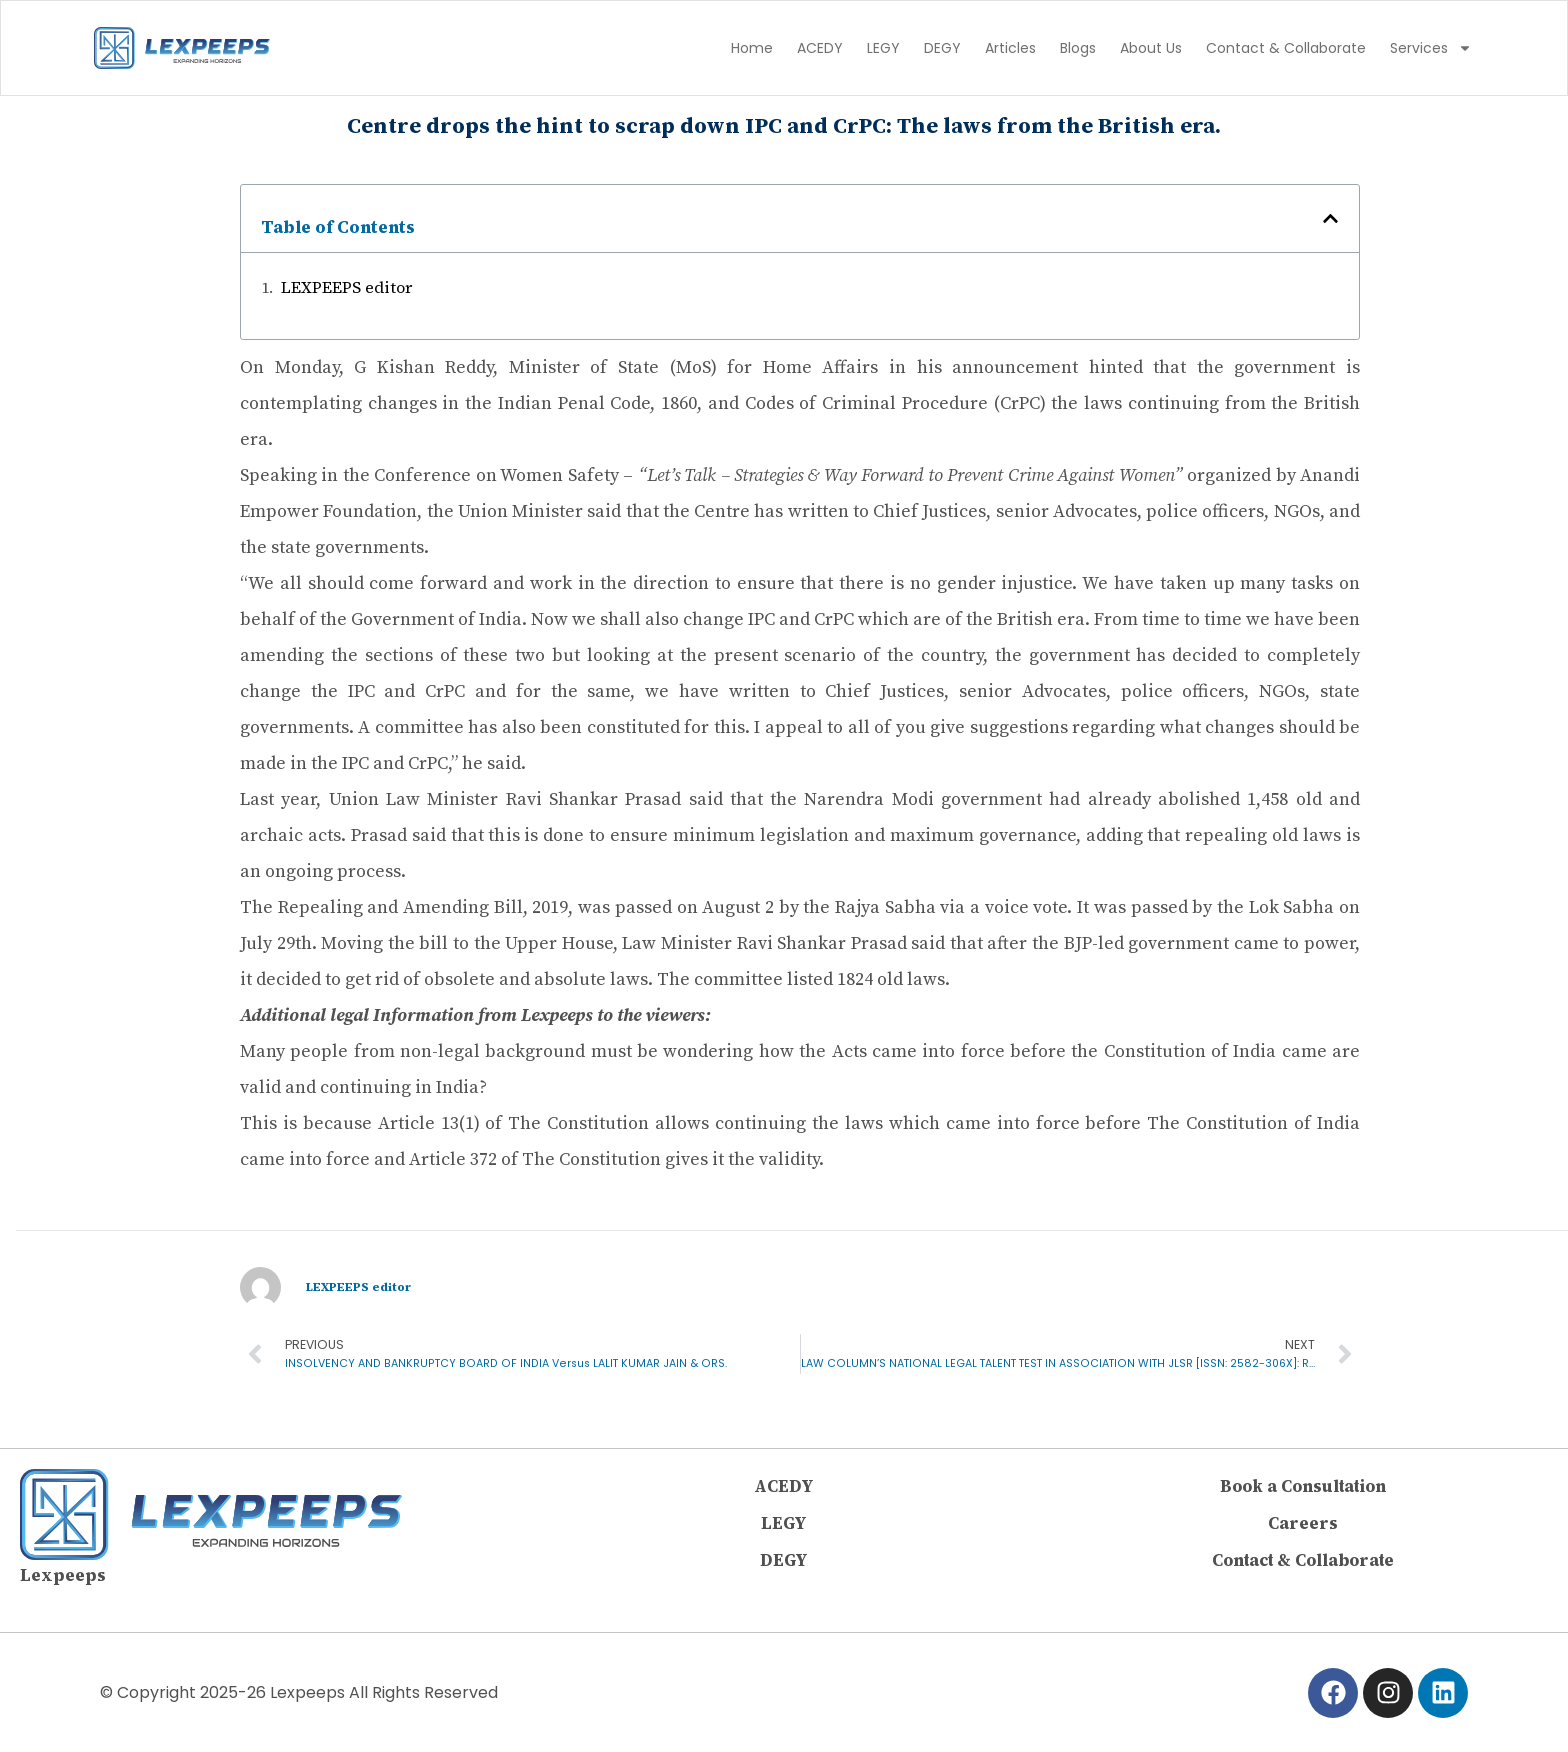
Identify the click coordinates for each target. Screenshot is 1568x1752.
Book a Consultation (1303, 1489)
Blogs (1078, 48)
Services (1431, 48)
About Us (1151, 48)
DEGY (942, 48)
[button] (1330, 218)
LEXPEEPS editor (346, 287)
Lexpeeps (63, 1577)
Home (752, 48)
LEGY (883, 48)
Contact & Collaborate (1286, 48)
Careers (1303, 1525)
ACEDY (820, 48)
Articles (1010, 48)
